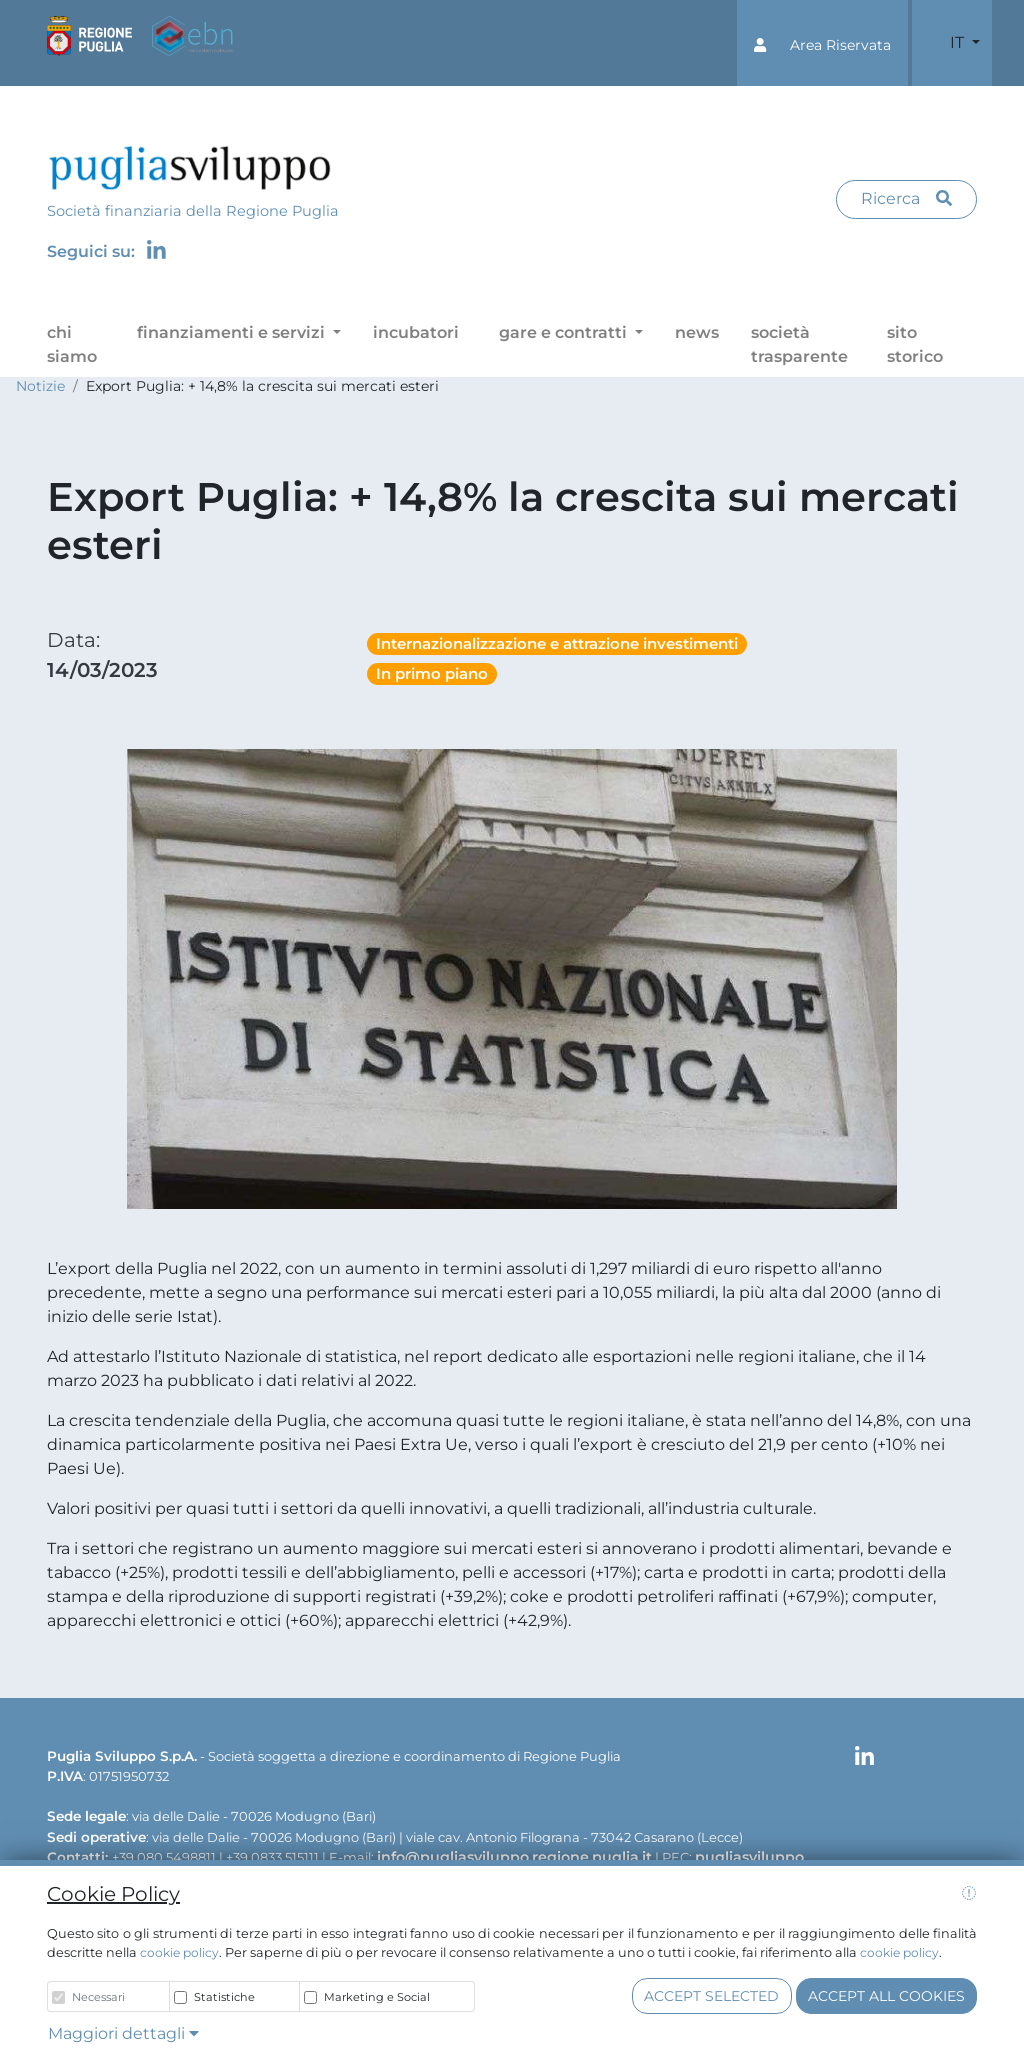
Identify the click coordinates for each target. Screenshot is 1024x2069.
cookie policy (179, 1952)
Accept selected (711, 1996)
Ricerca (906, 198)
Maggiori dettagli (123, 2033)
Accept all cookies (886, 1996)
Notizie (40, 386)
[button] (822, 43)
